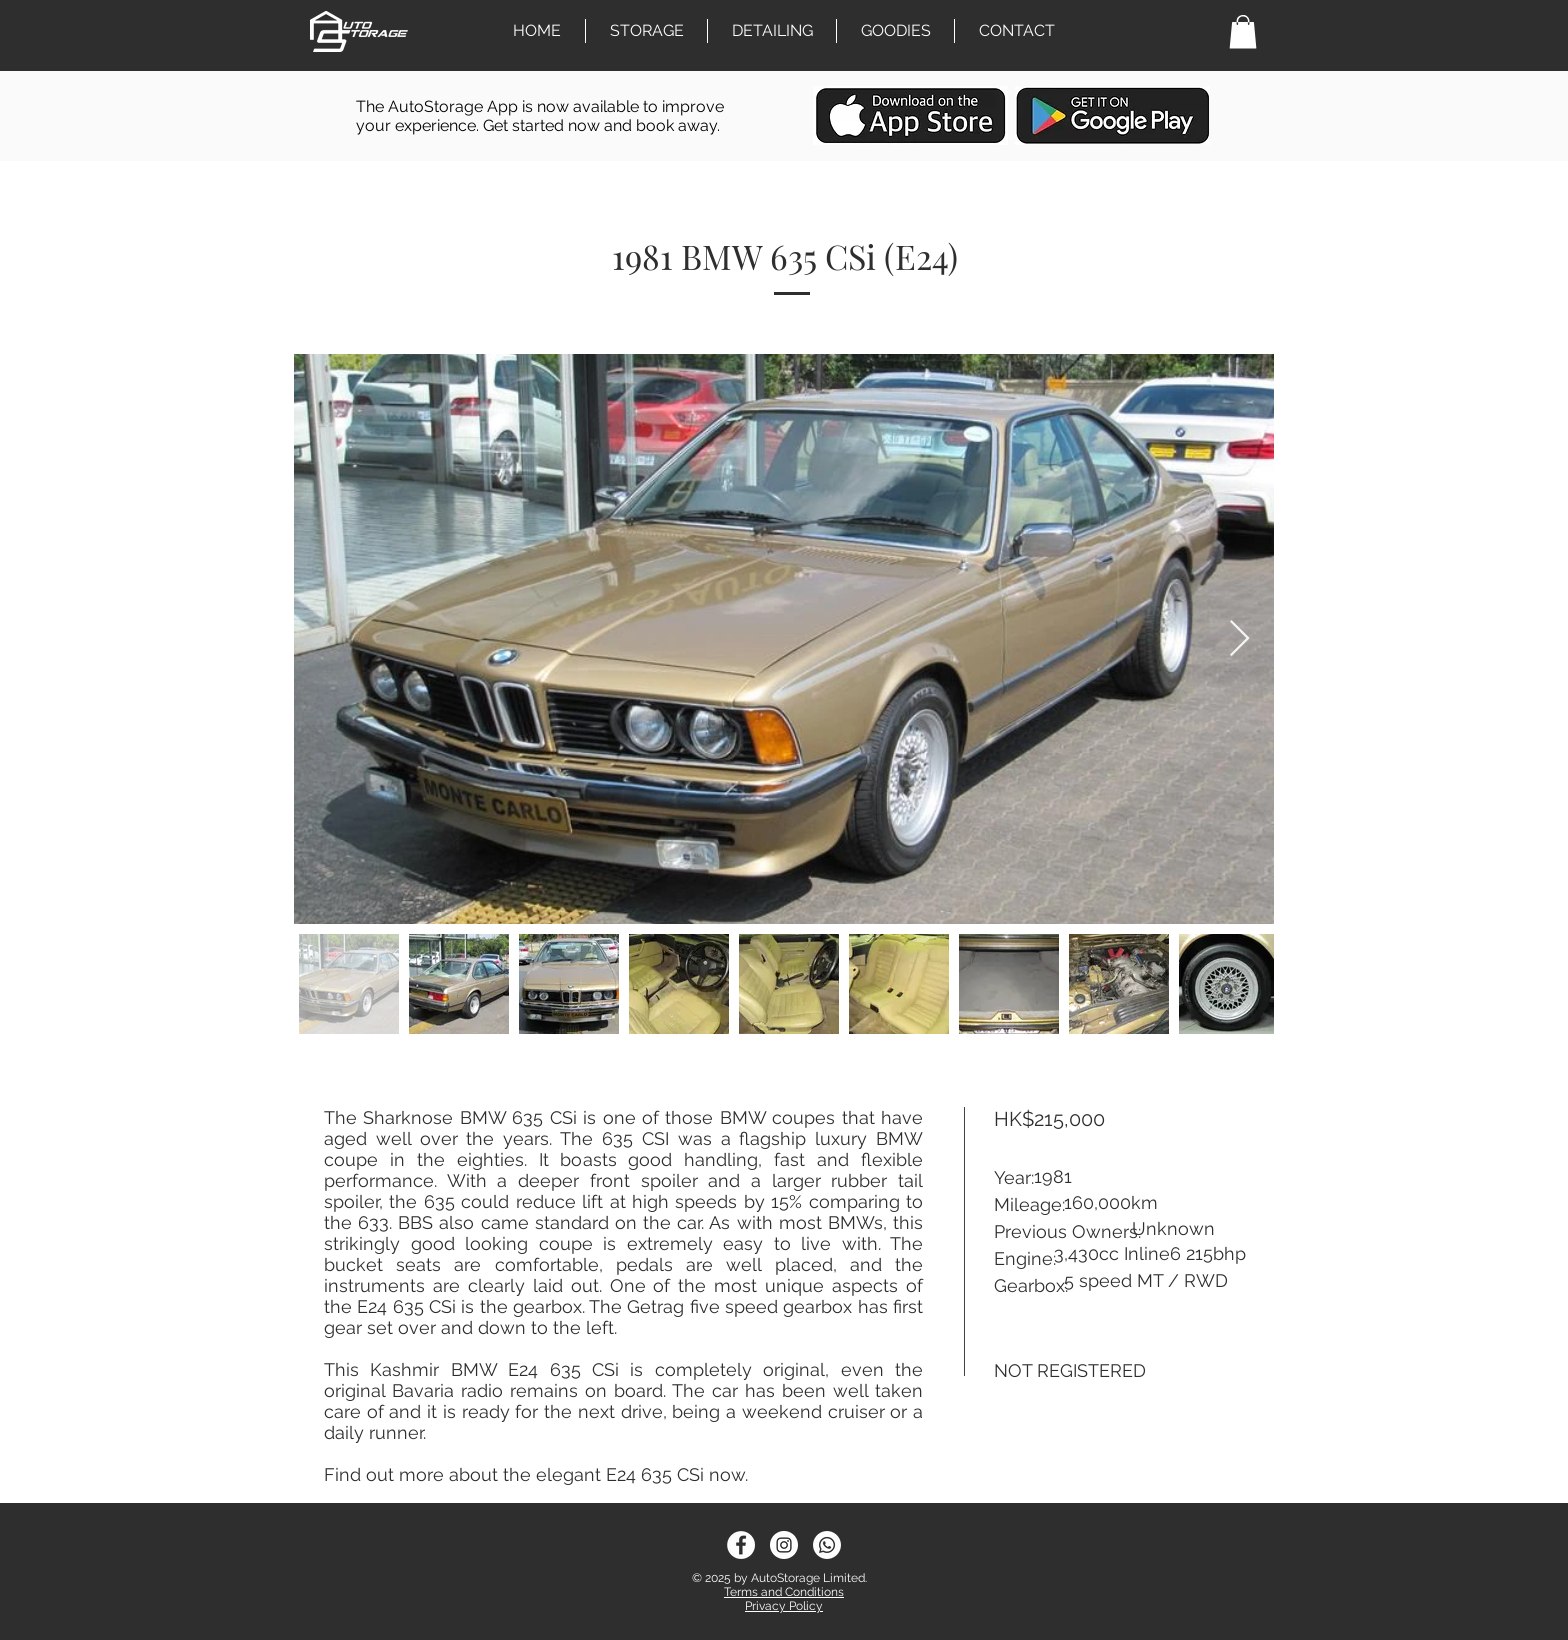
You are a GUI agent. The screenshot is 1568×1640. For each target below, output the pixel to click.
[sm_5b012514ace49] (827, 1545)
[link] (1243, 31)
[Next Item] (1239, 639)
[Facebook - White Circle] (741, 1545)
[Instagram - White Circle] (784, 1545)
